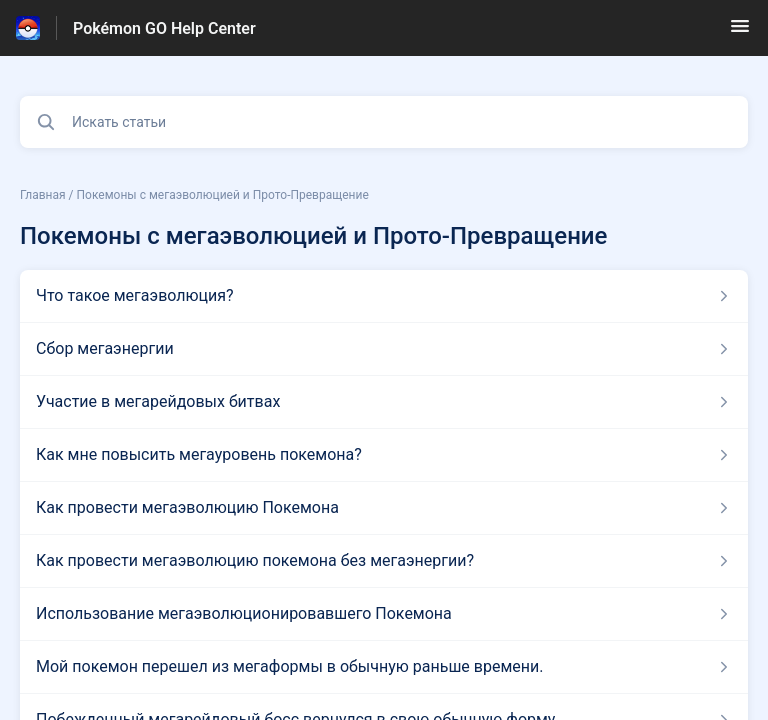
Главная (43, 195)
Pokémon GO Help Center (164, 28)
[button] (740, 32)
